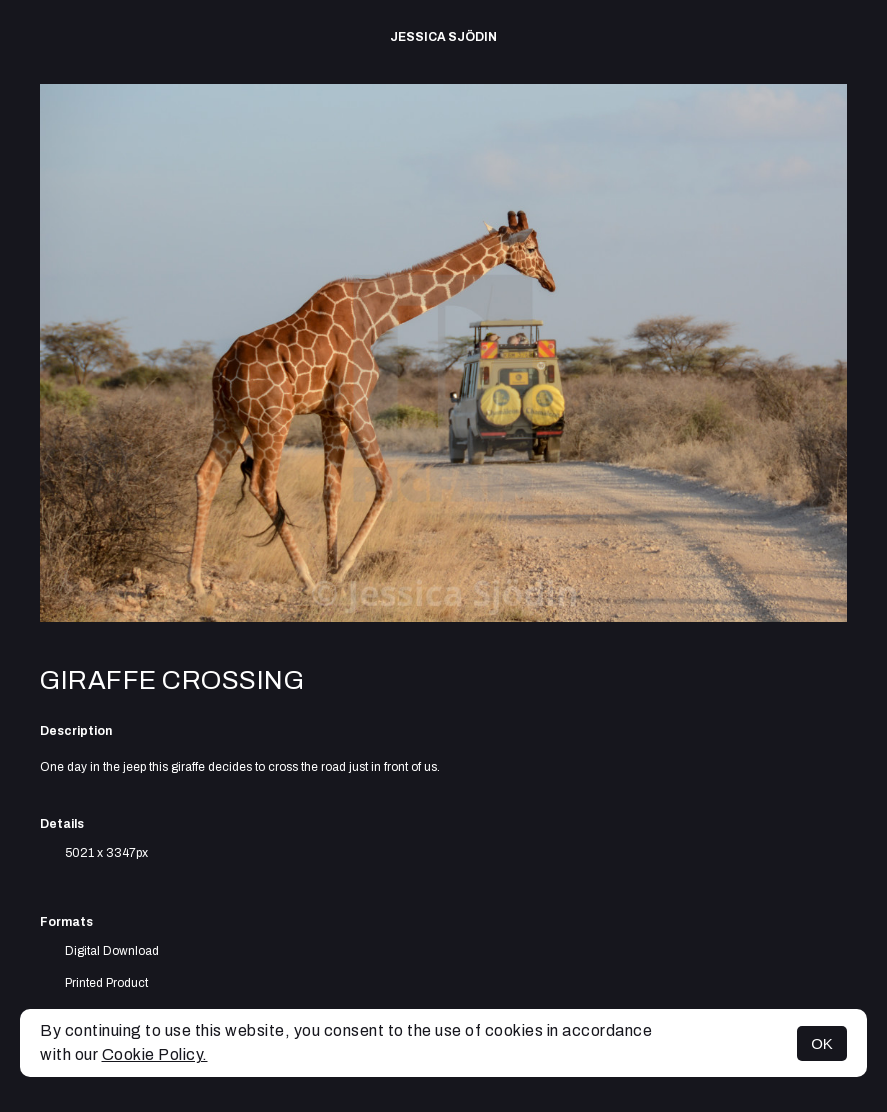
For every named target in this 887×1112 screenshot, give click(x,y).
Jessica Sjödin (443, 37)
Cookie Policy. (155, 1054)
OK (822, 1043)
